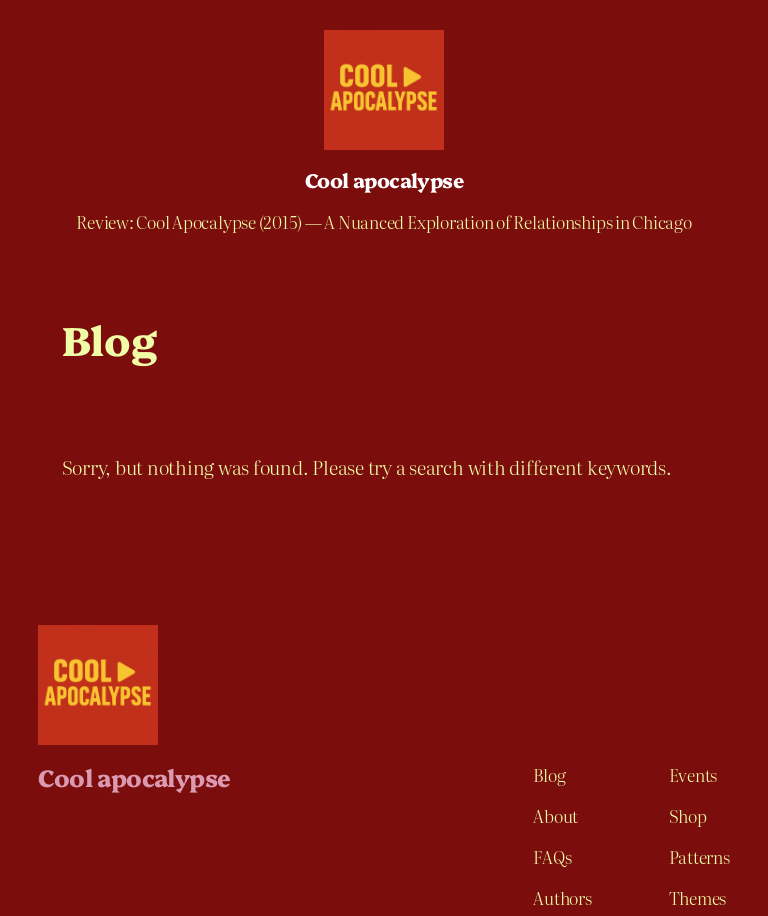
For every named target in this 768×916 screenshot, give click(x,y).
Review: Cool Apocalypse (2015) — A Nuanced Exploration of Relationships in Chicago (383, 222)
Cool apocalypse (384, 179)
